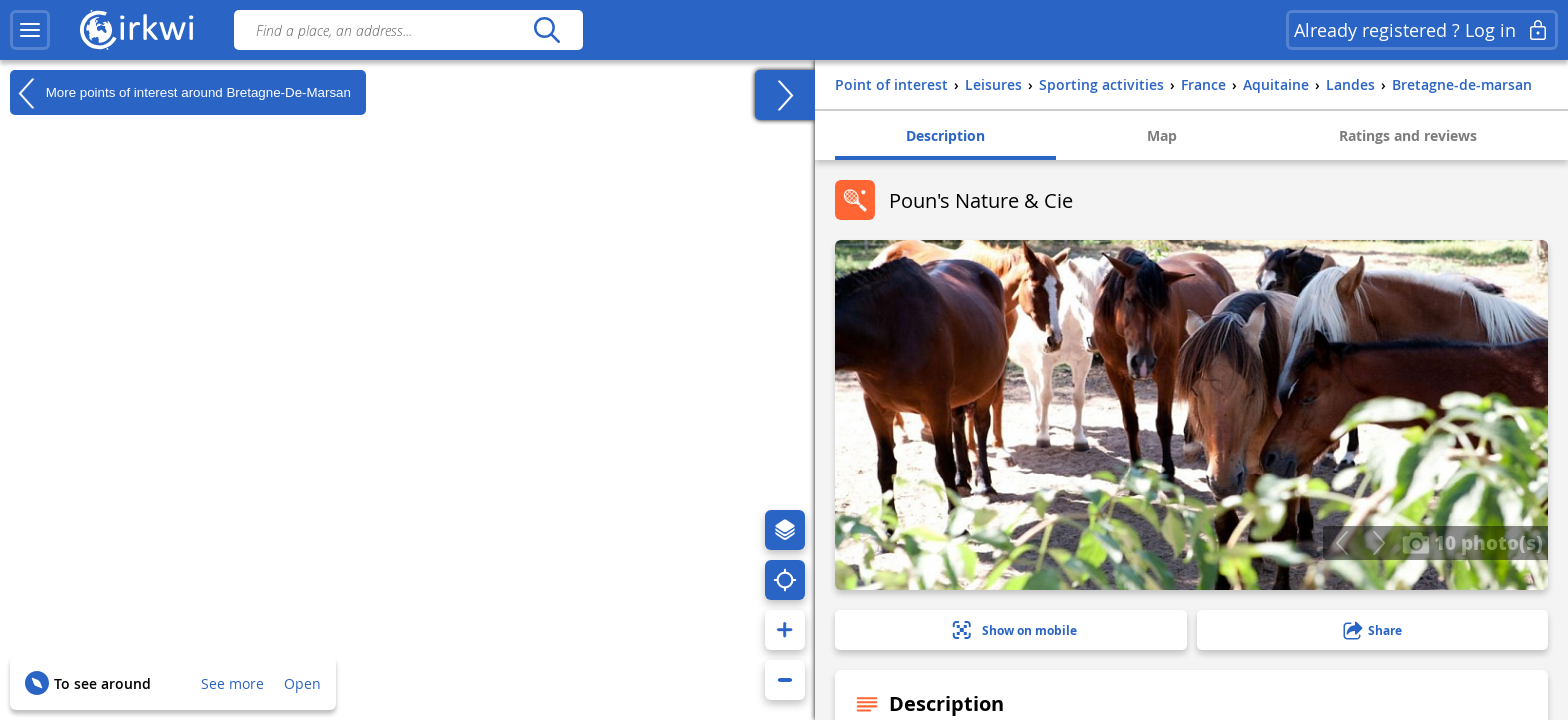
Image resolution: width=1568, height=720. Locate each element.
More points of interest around (180, 93)
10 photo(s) (1472, 542)
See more (232, 683)
